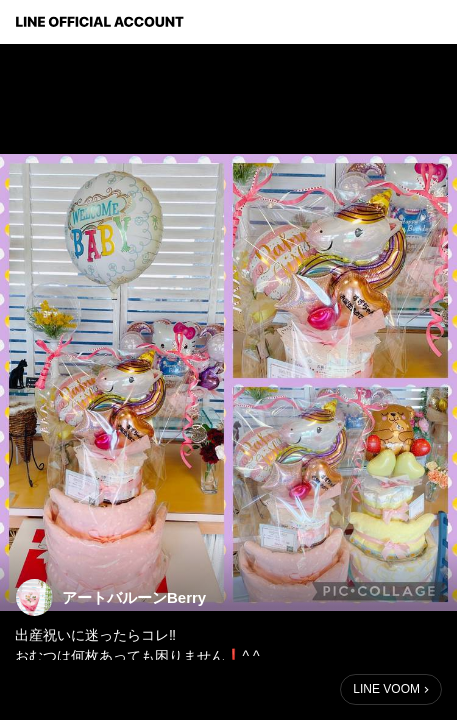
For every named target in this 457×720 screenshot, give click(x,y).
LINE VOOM (386, 689)
